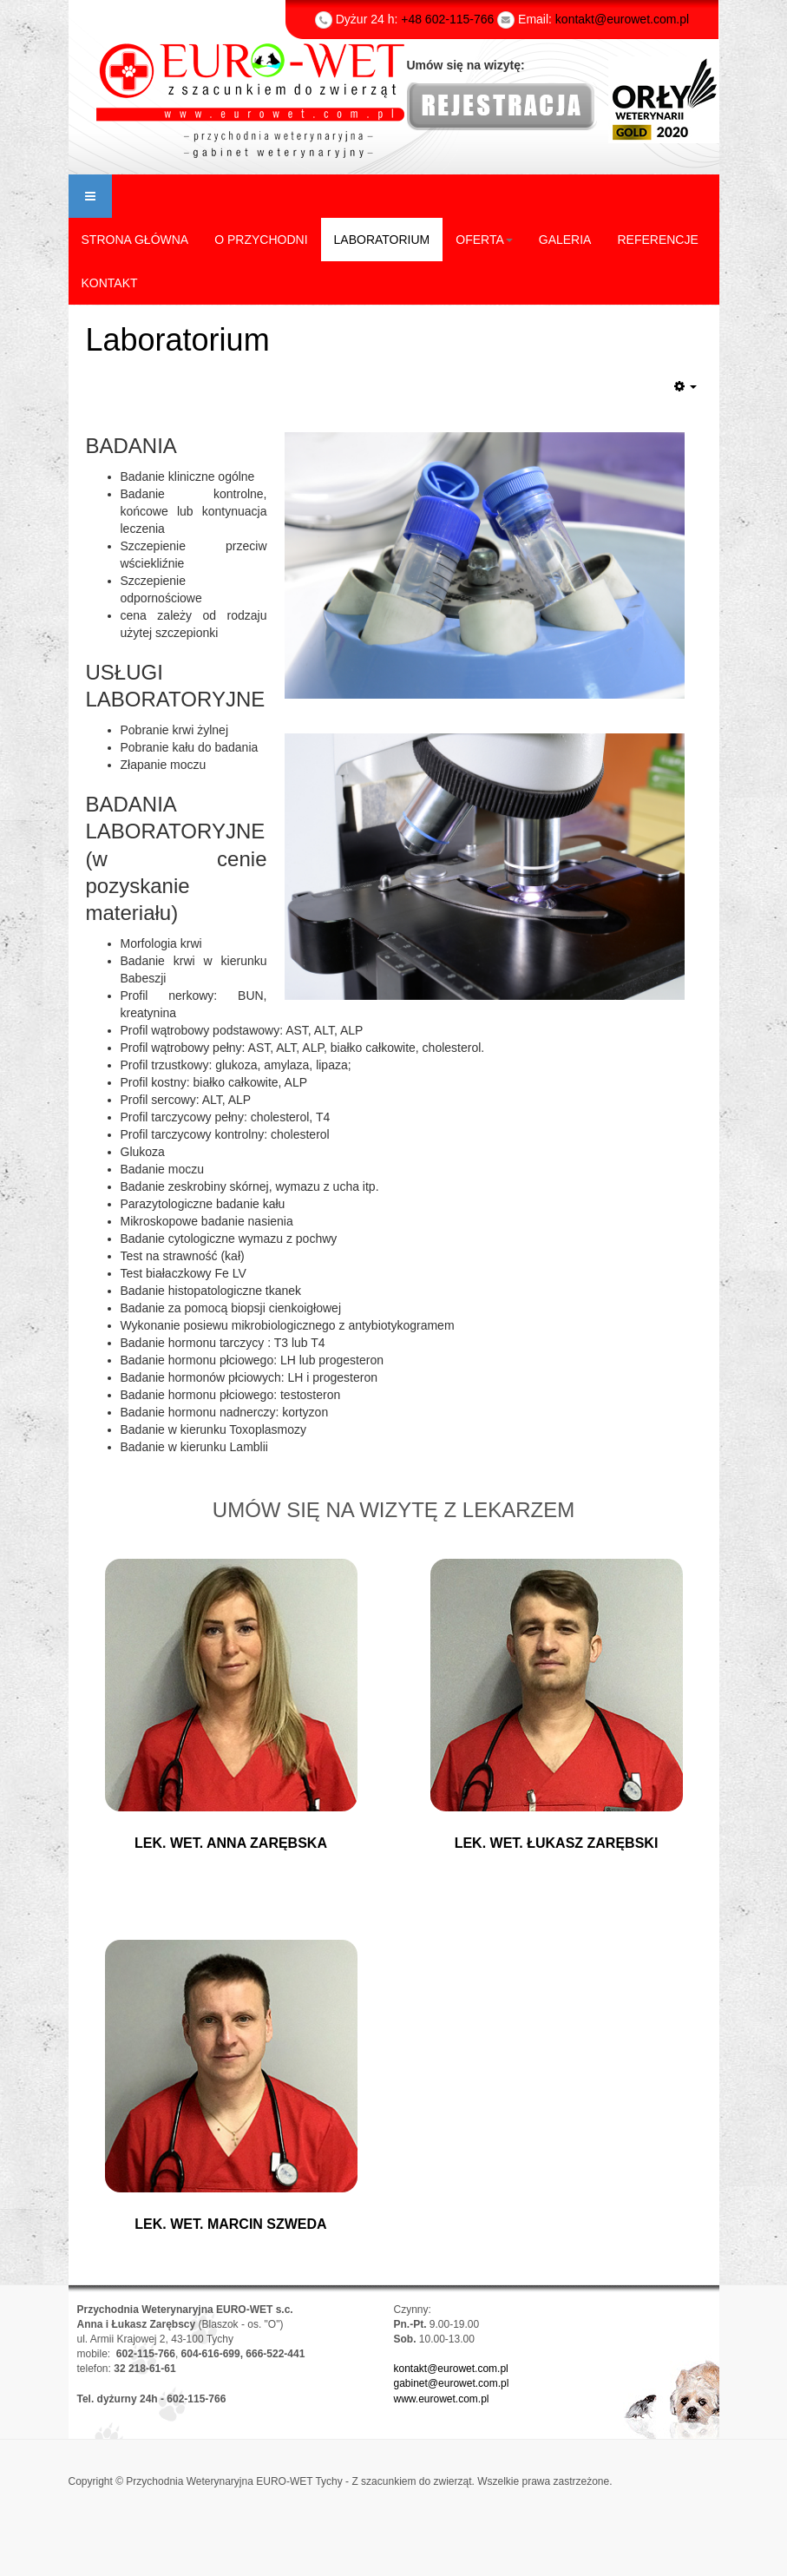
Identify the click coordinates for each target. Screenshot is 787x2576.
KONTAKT (110, 283)
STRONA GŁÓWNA (135, 239)
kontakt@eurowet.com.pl (451, 2368)
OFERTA (484, 239)
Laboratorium (178, 340)
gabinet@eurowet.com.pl (451, 2383)
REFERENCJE (657, 239)
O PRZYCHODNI (260, 239)
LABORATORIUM (382, 239)
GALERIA (565, 239)
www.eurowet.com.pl (441, 2399)
